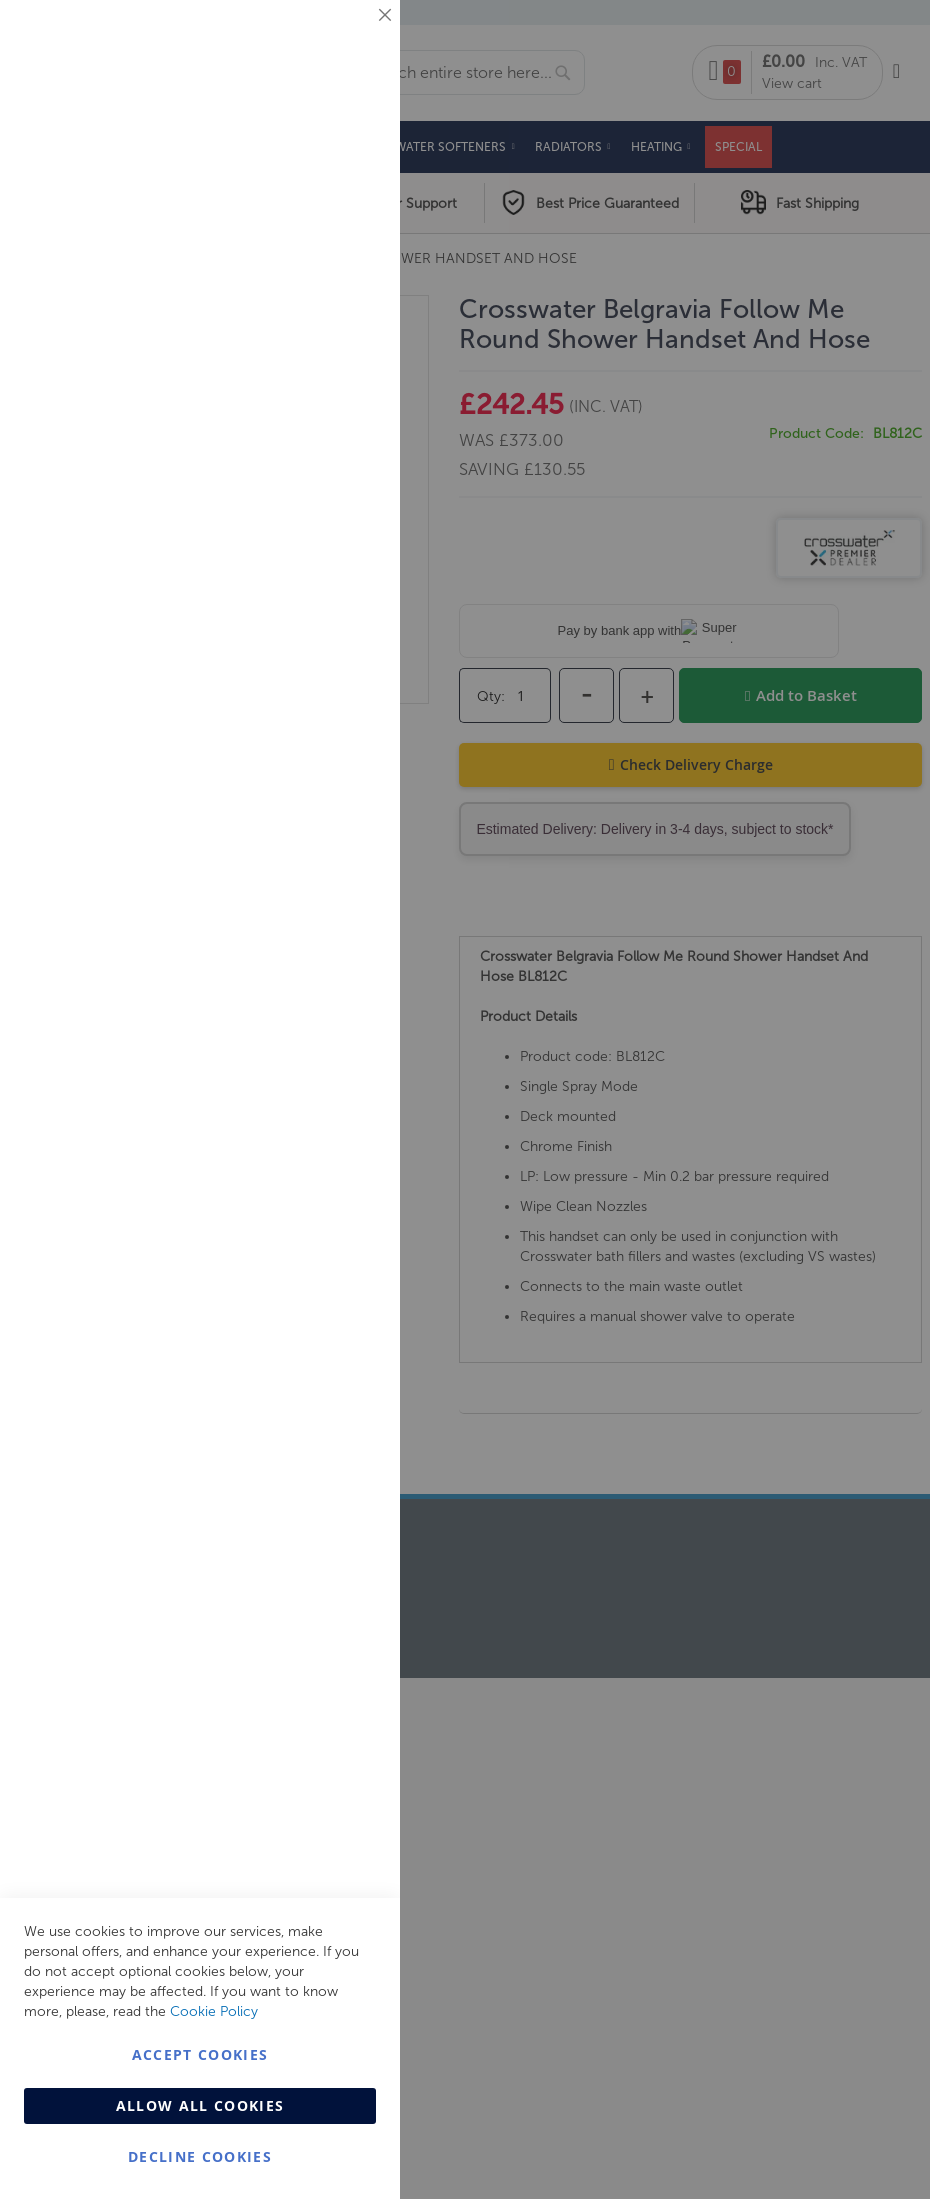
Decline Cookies (200, 2156)
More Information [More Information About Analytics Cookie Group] (320, 609)
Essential (345, 39)
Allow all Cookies (200, 2105)
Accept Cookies (200, 2054)
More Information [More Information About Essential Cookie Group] (320, 165)
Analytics (345, 503)
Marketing (345, 251)
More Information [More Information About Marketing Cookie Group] (320, 417)
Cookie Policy (214, 2011)
